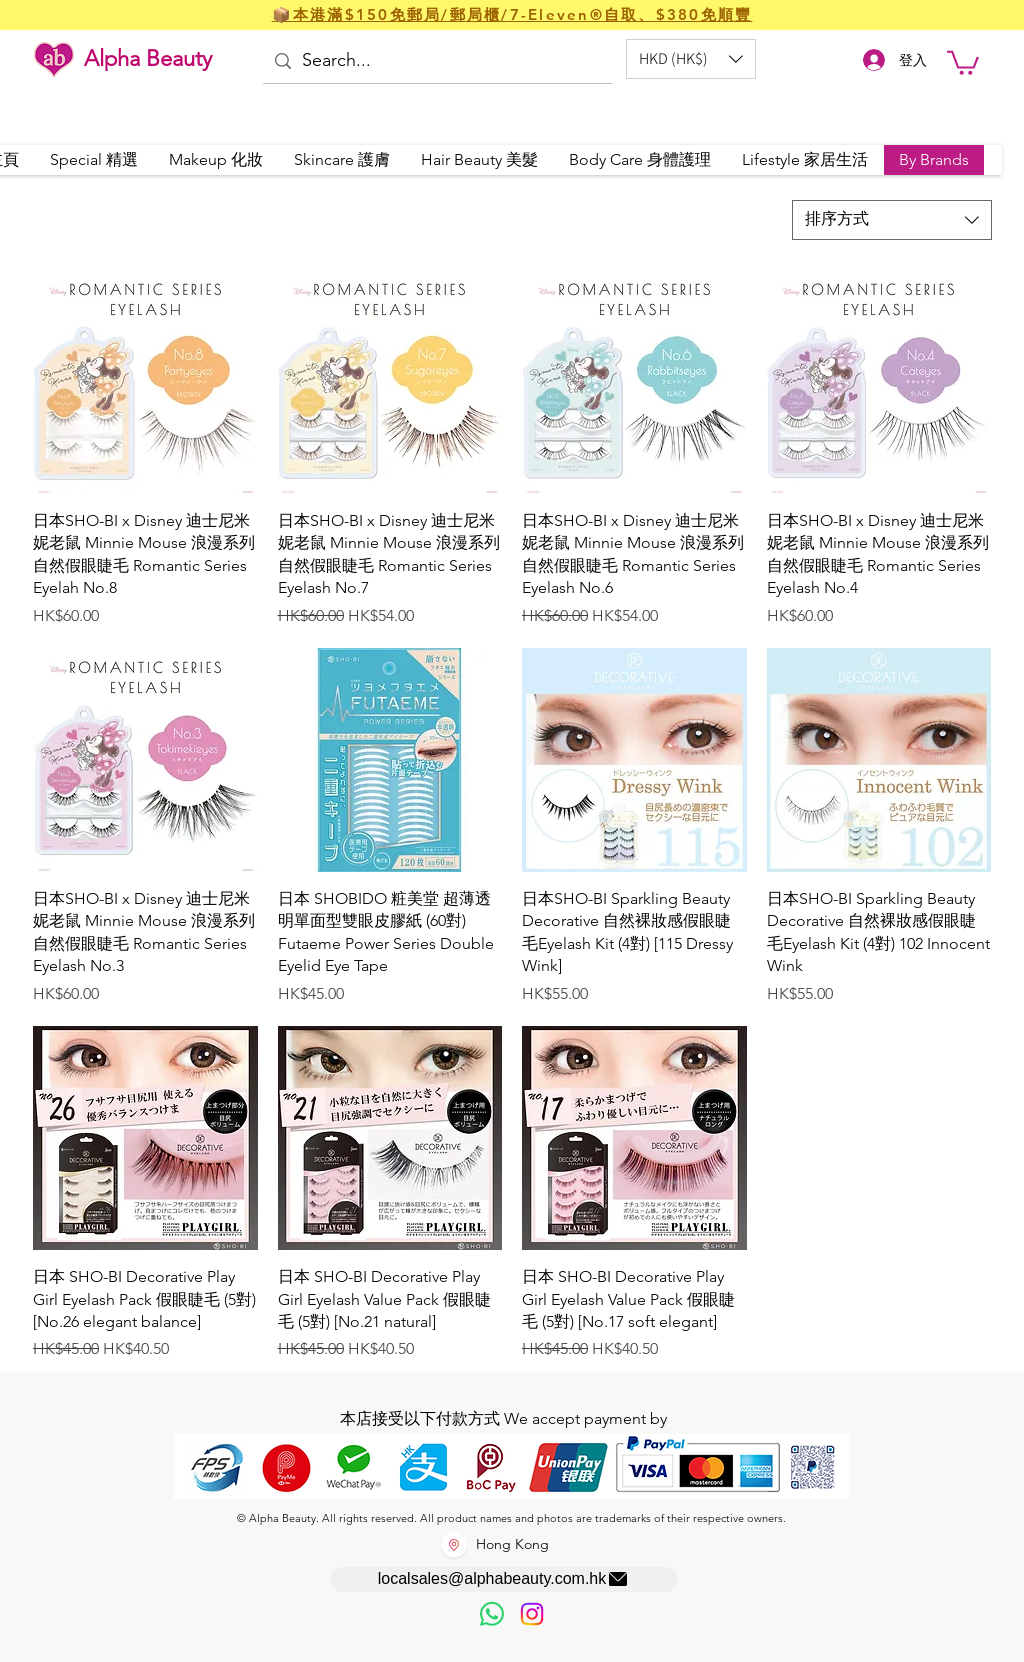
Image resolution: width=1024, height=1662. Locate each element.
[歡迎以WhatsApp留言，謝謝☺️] (492, 1614)
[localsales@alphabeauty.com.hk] (504, 1579)
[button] (691, 59)
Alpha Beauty (148, 58)
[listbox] (691, 59)
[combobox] (892, 220)
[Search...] (436, 61)
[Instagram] (532, 1614)
